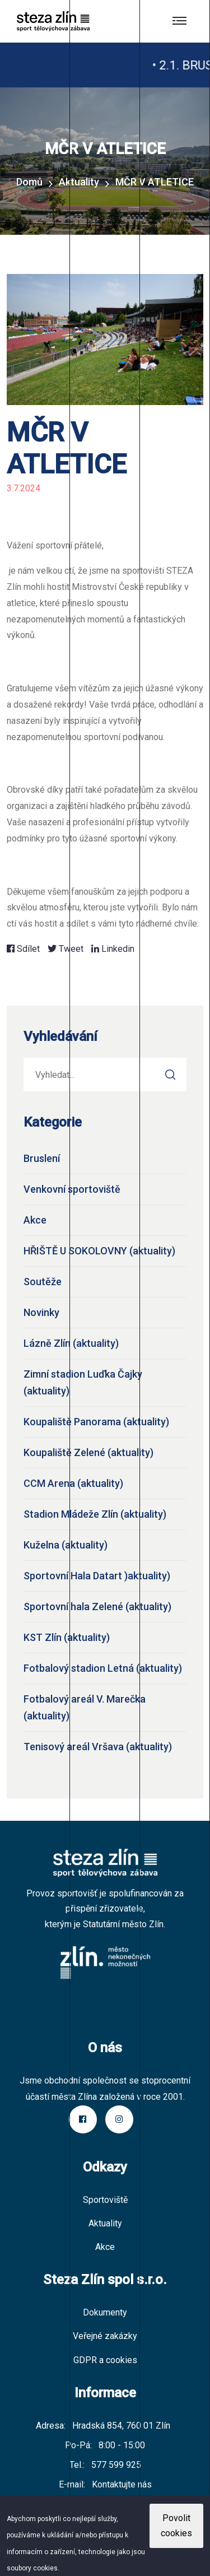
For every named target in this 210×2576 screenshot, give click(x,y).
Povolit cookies (176, 2525)
